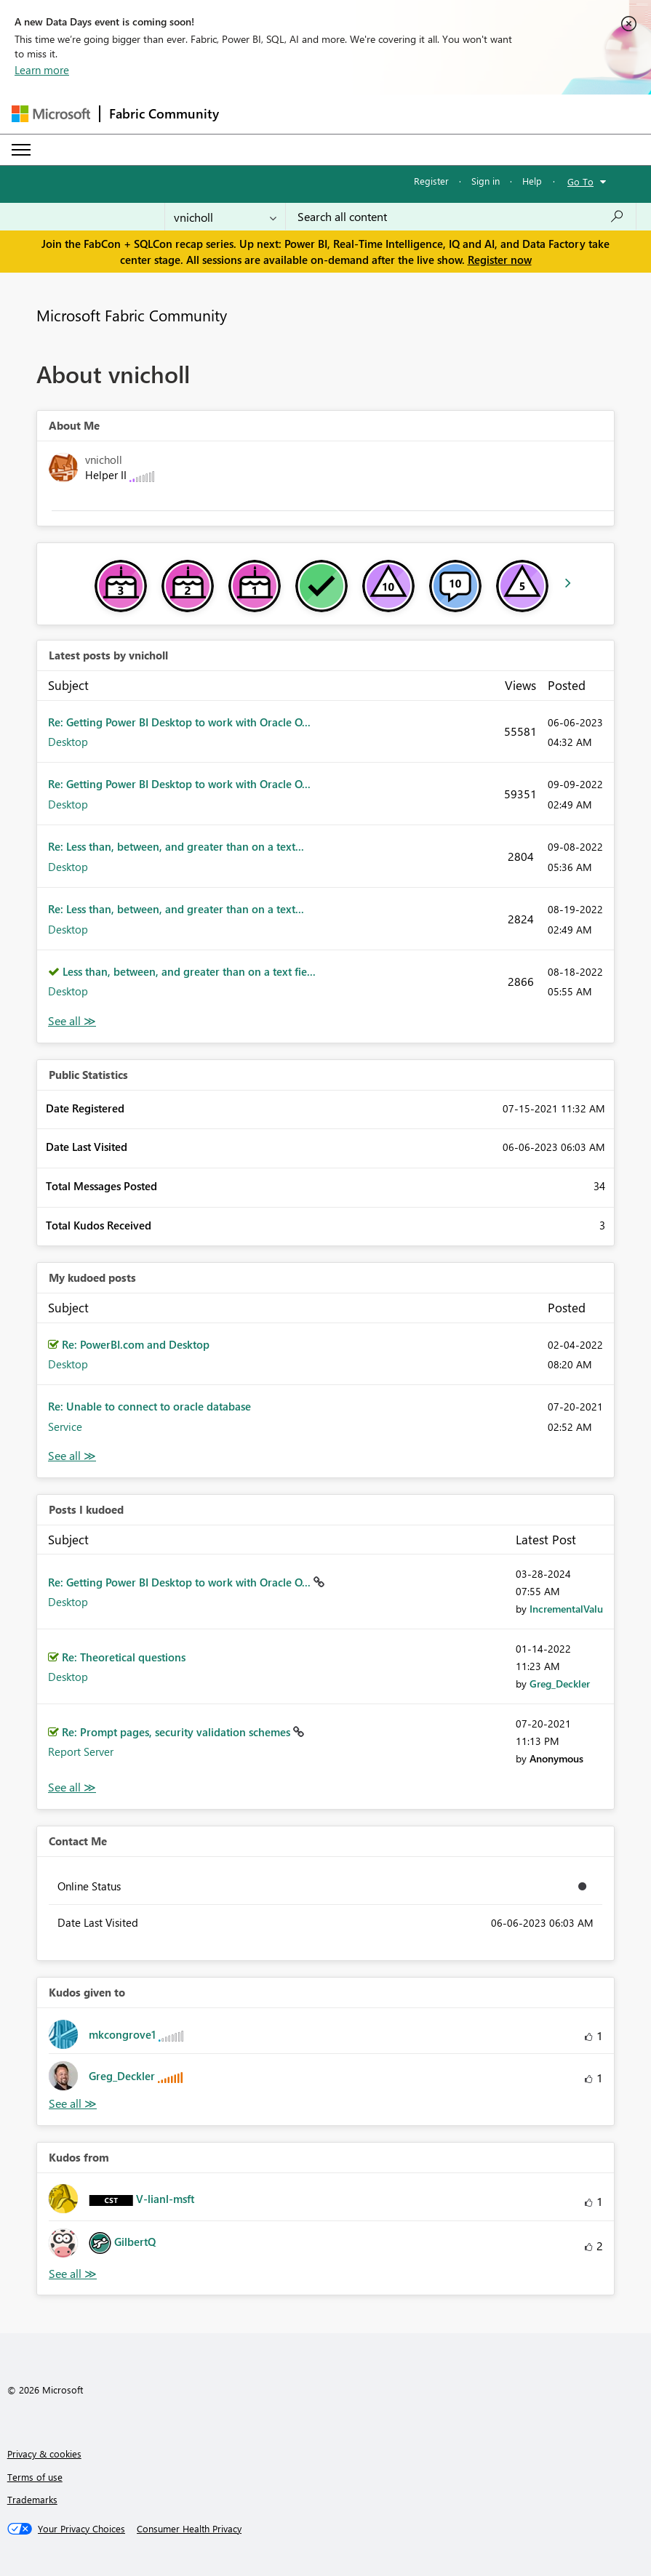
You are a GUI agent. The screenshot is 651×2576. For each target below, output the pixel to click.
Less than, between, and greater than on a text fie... (189, 971)
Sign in (485, 180)
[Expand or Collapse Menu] (21, 150)
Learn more (42, 70)
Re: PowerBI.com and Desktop (135, 1344)
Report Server (80, 1751)
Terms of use (35, 2477)
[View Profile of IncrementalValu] (566, 1609)
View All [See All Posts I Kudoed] (72, 1787)
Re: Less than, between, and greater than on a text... (176, 846)
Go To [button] (580, 181)
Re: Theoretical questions (123, 1657)
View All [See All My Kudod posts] (72, 1456)
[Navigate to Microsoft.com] (51, 113)
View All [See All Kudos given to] (73, 2103)
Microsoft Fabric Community (131, 315)
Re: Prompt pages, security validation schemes (177, 1732)
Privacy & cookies (44, 2453)
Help (532, 180)
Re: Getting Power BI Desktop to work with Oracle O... (179, 722)
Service (65, 1426)
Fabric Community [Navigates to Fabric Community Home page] (164, 113)
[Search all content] (460, 216)
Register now (500, 259)
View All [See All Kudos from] (73, 2274)
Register (431, 180)
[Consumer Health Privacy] (189, 2529)
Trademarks (32, 2499)
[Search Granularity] (225, 216)
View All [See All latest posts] (72, 1021)
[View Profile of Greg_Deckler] (560, 1683)
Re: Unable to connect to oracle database (149, 1406)
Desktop (68, 741)
